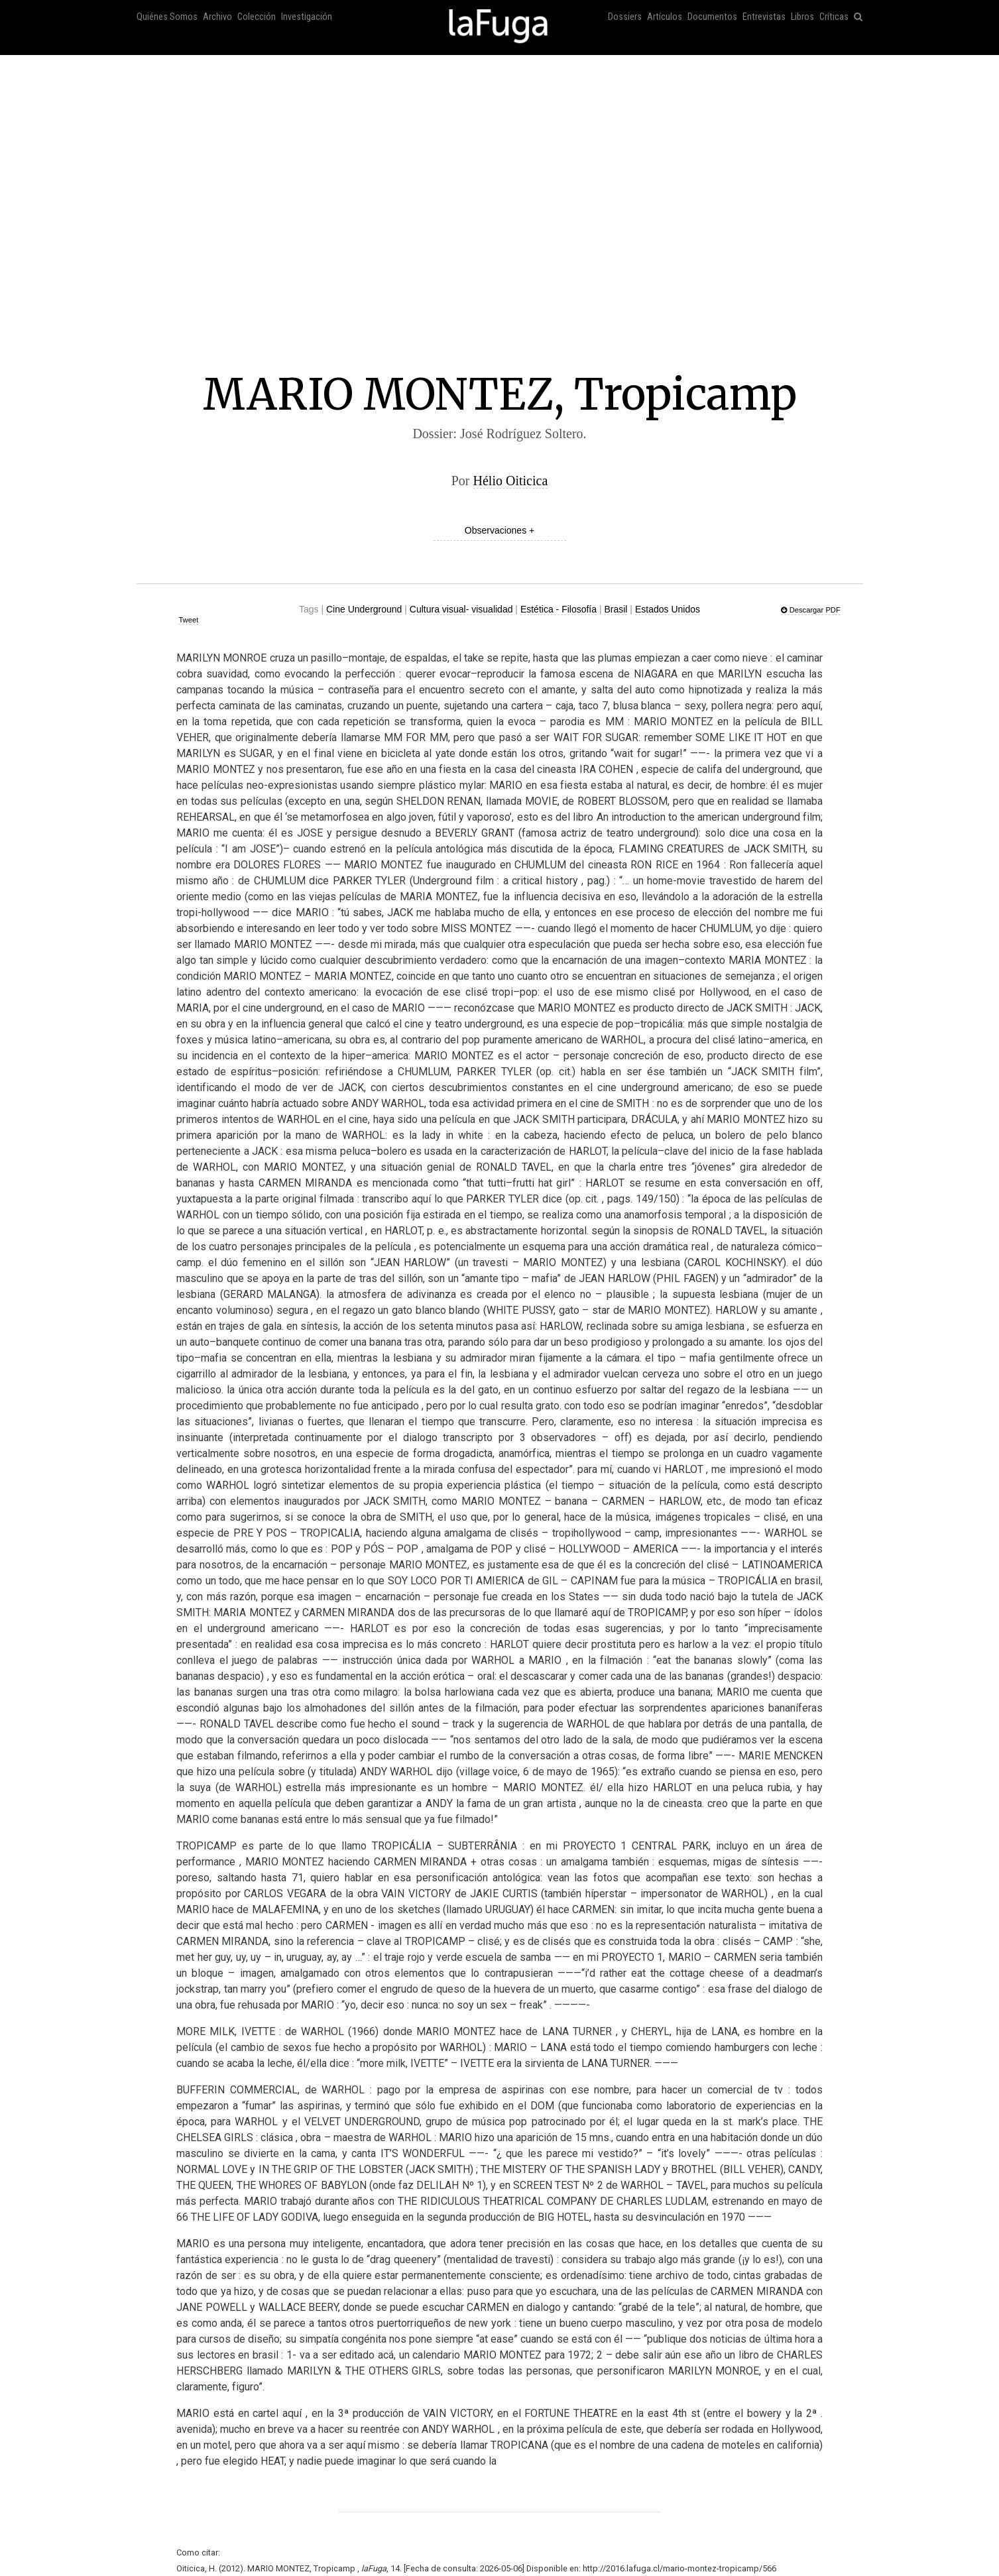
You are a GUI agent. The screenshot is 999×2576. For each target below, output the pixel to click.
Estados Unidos (667, 609)
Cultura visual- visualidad (461, 609)
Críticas (834, 17)
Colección (256, 17)
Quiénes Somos (167, 17)
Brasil (615, 609)
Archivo (217, 17)
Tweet (188, 620)
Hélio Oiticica (510, 480)
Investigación (306, 17)
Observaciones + (499, 530)
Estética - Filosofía (558, 609)
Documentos (712, 17)
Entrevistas (764, 17)
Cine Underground (364, 609)
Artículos (664, 17)
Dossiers (625, 17)
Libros (802, 17)
